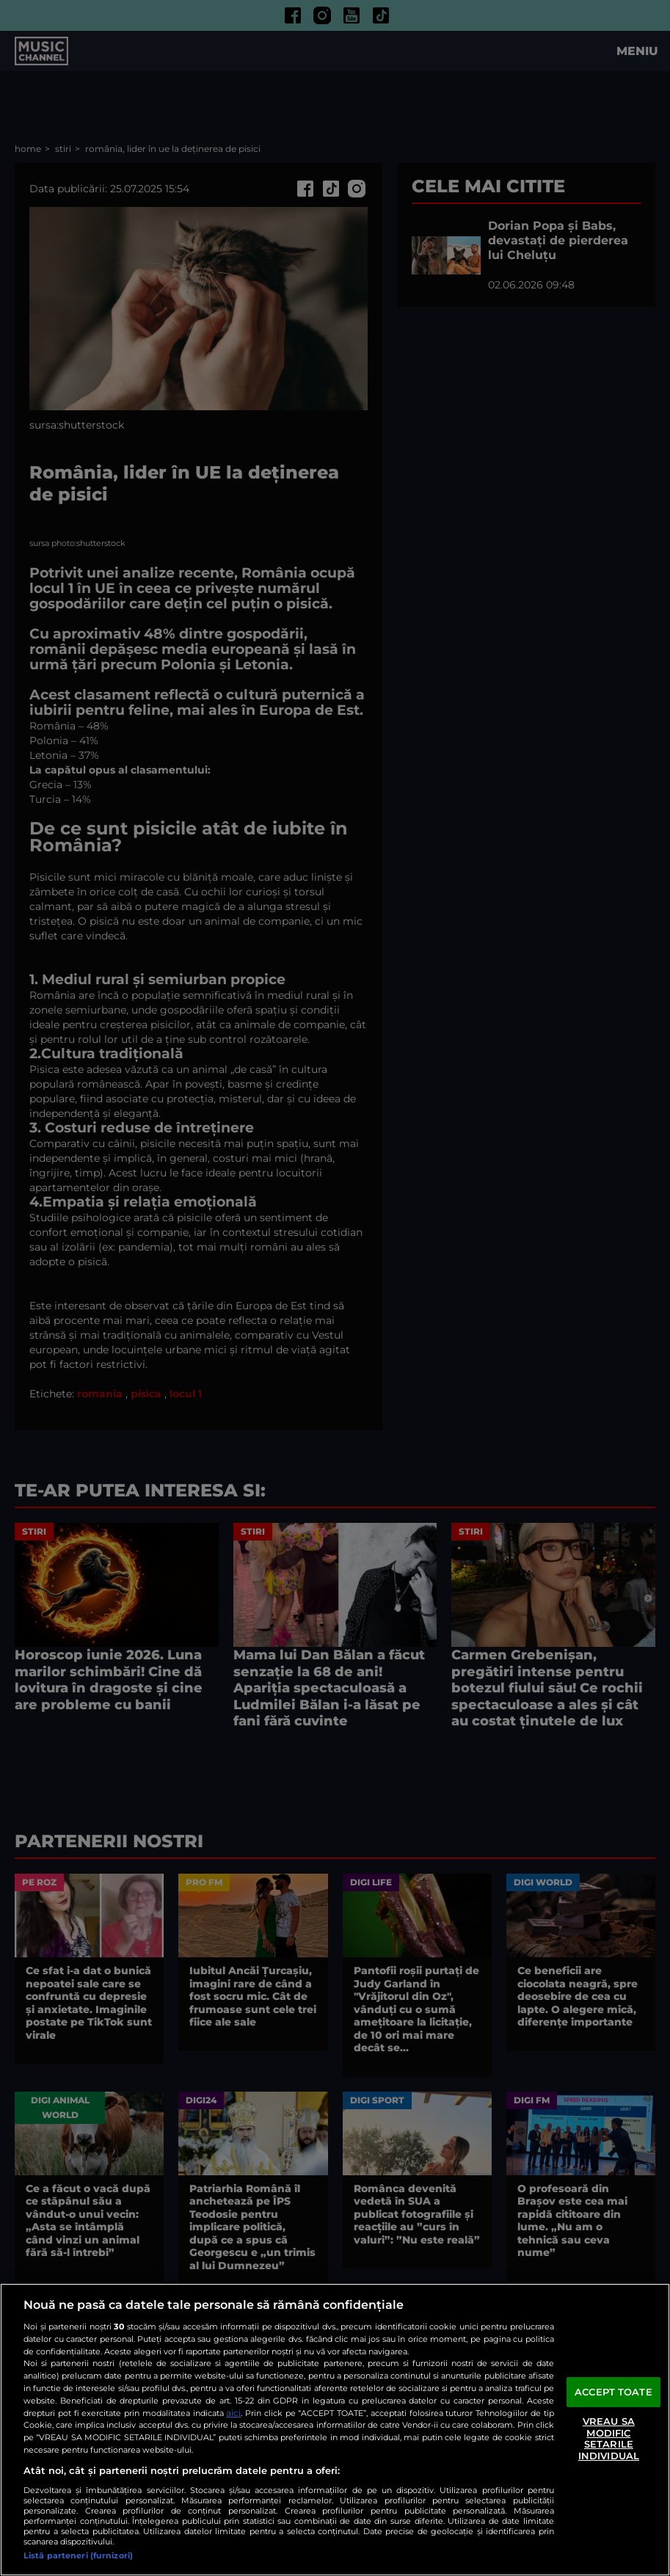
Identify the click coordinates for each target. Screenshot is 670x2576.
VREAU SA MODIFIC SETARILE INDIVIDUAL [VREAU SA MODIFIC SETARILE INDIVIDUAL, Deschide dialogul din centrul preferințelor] (608, 2438)
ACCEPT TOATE (613, 2392)
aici (233, 2412)
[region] (335, 2429)
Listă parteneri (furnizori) (78, 2555)
